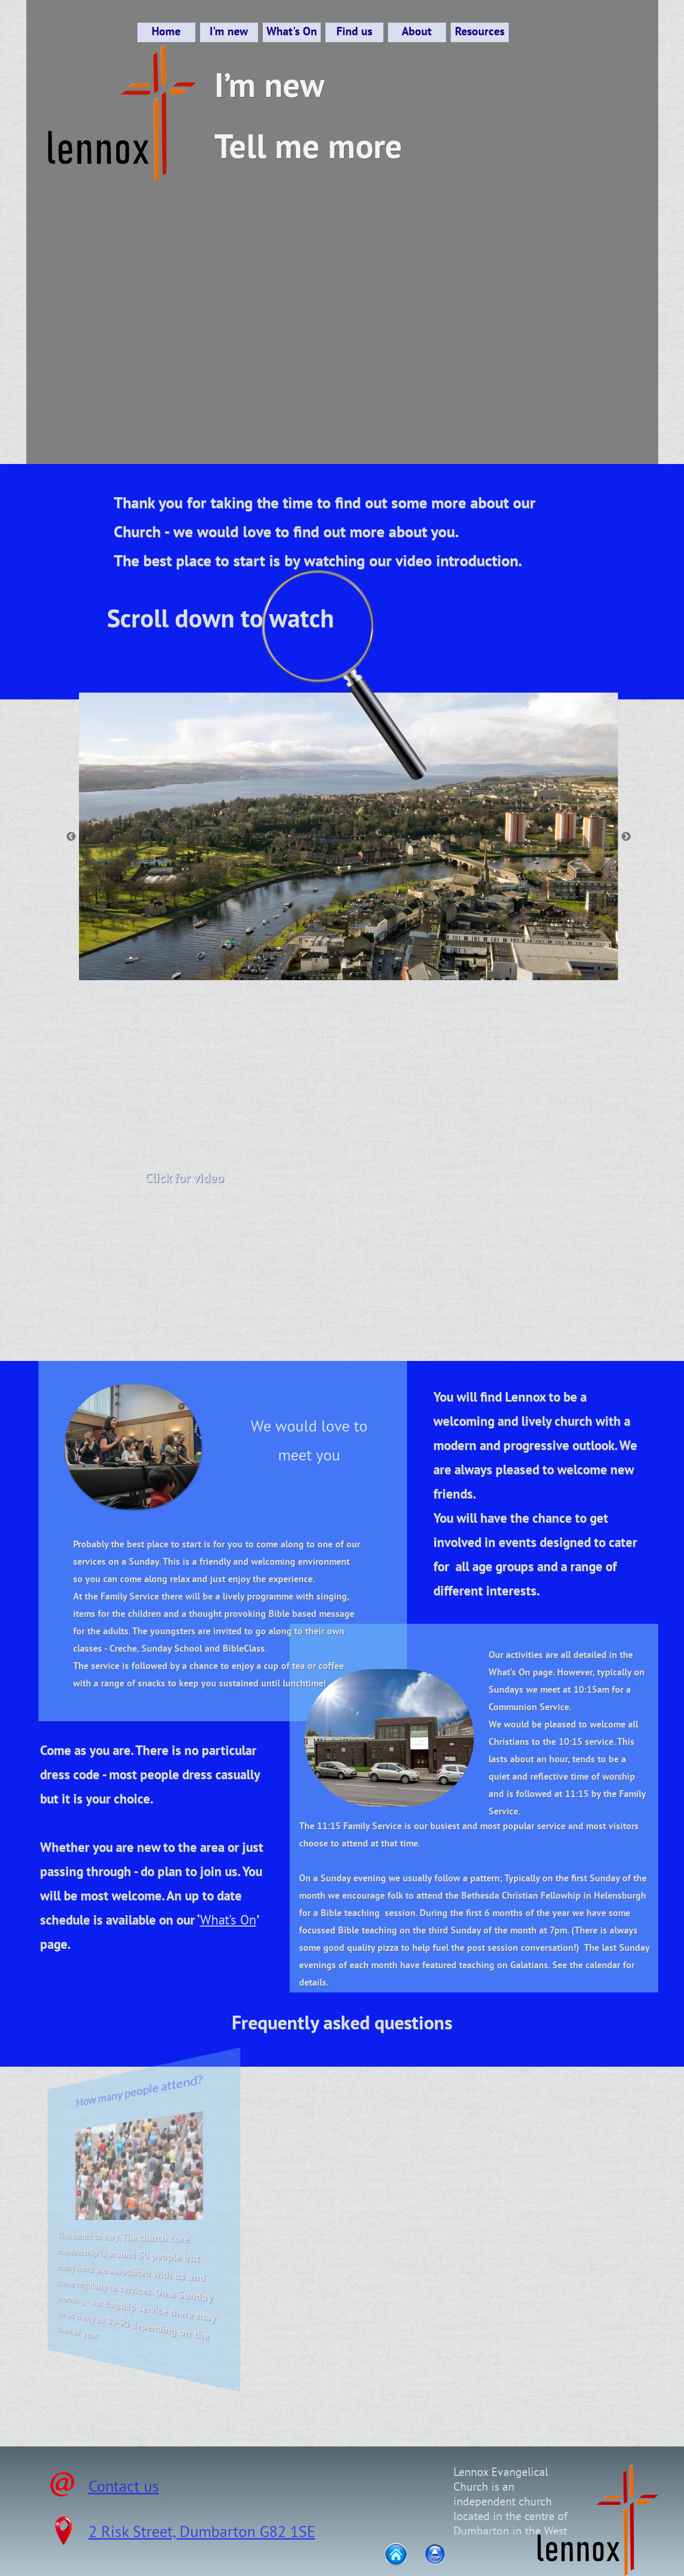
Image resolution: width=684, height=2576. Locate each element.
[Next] (626, 836)
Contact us (123, 2485)
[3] (356, 958)
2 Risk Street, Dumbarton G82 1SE (201, 2531)
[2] (340, 958)
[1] (325, 958)
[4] (372, 958)
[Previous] (71, 836)
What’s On (228, 1919)
